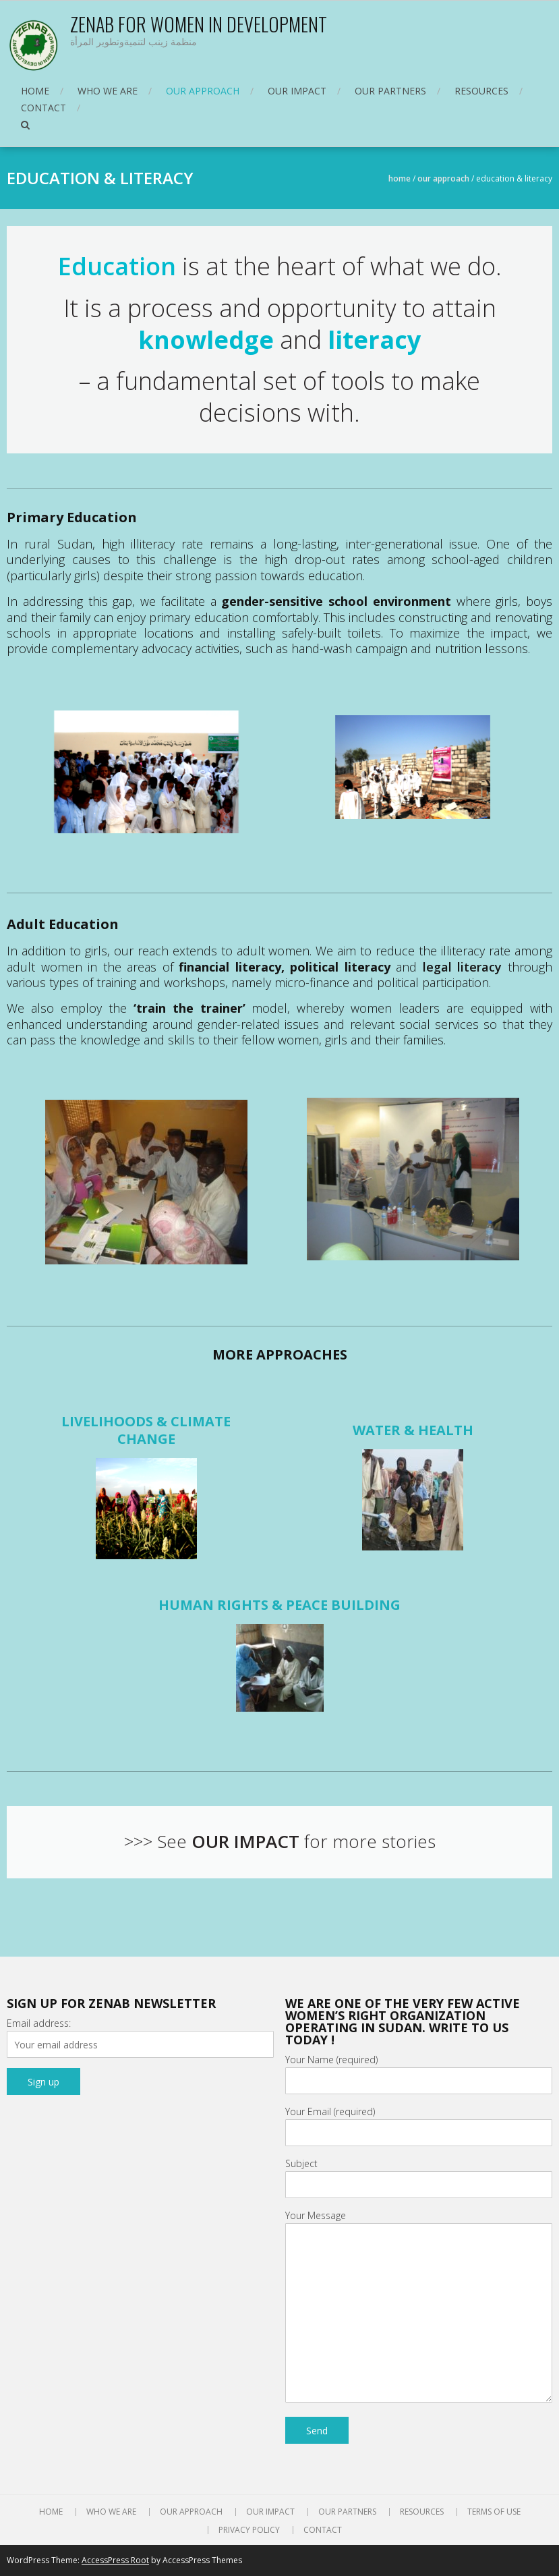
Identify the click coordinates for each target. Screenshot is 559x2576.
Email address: (39, 2023)
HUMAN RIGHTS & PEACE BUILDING (279, 1605)
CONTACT (43, 107)
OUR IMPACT (297, 90)
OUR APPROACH (202, 90)
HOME (35, 90)
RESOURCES (481, 90)
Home (399, 178)
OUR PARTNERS (390, 90)
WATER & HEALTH (413, 1430)
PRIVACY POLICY (249, 2530)
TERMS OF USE (494, 2512)
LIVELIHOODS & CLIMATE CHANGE (146, 1430)
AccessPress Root (115, 2560)
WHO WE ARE (108, 90)
